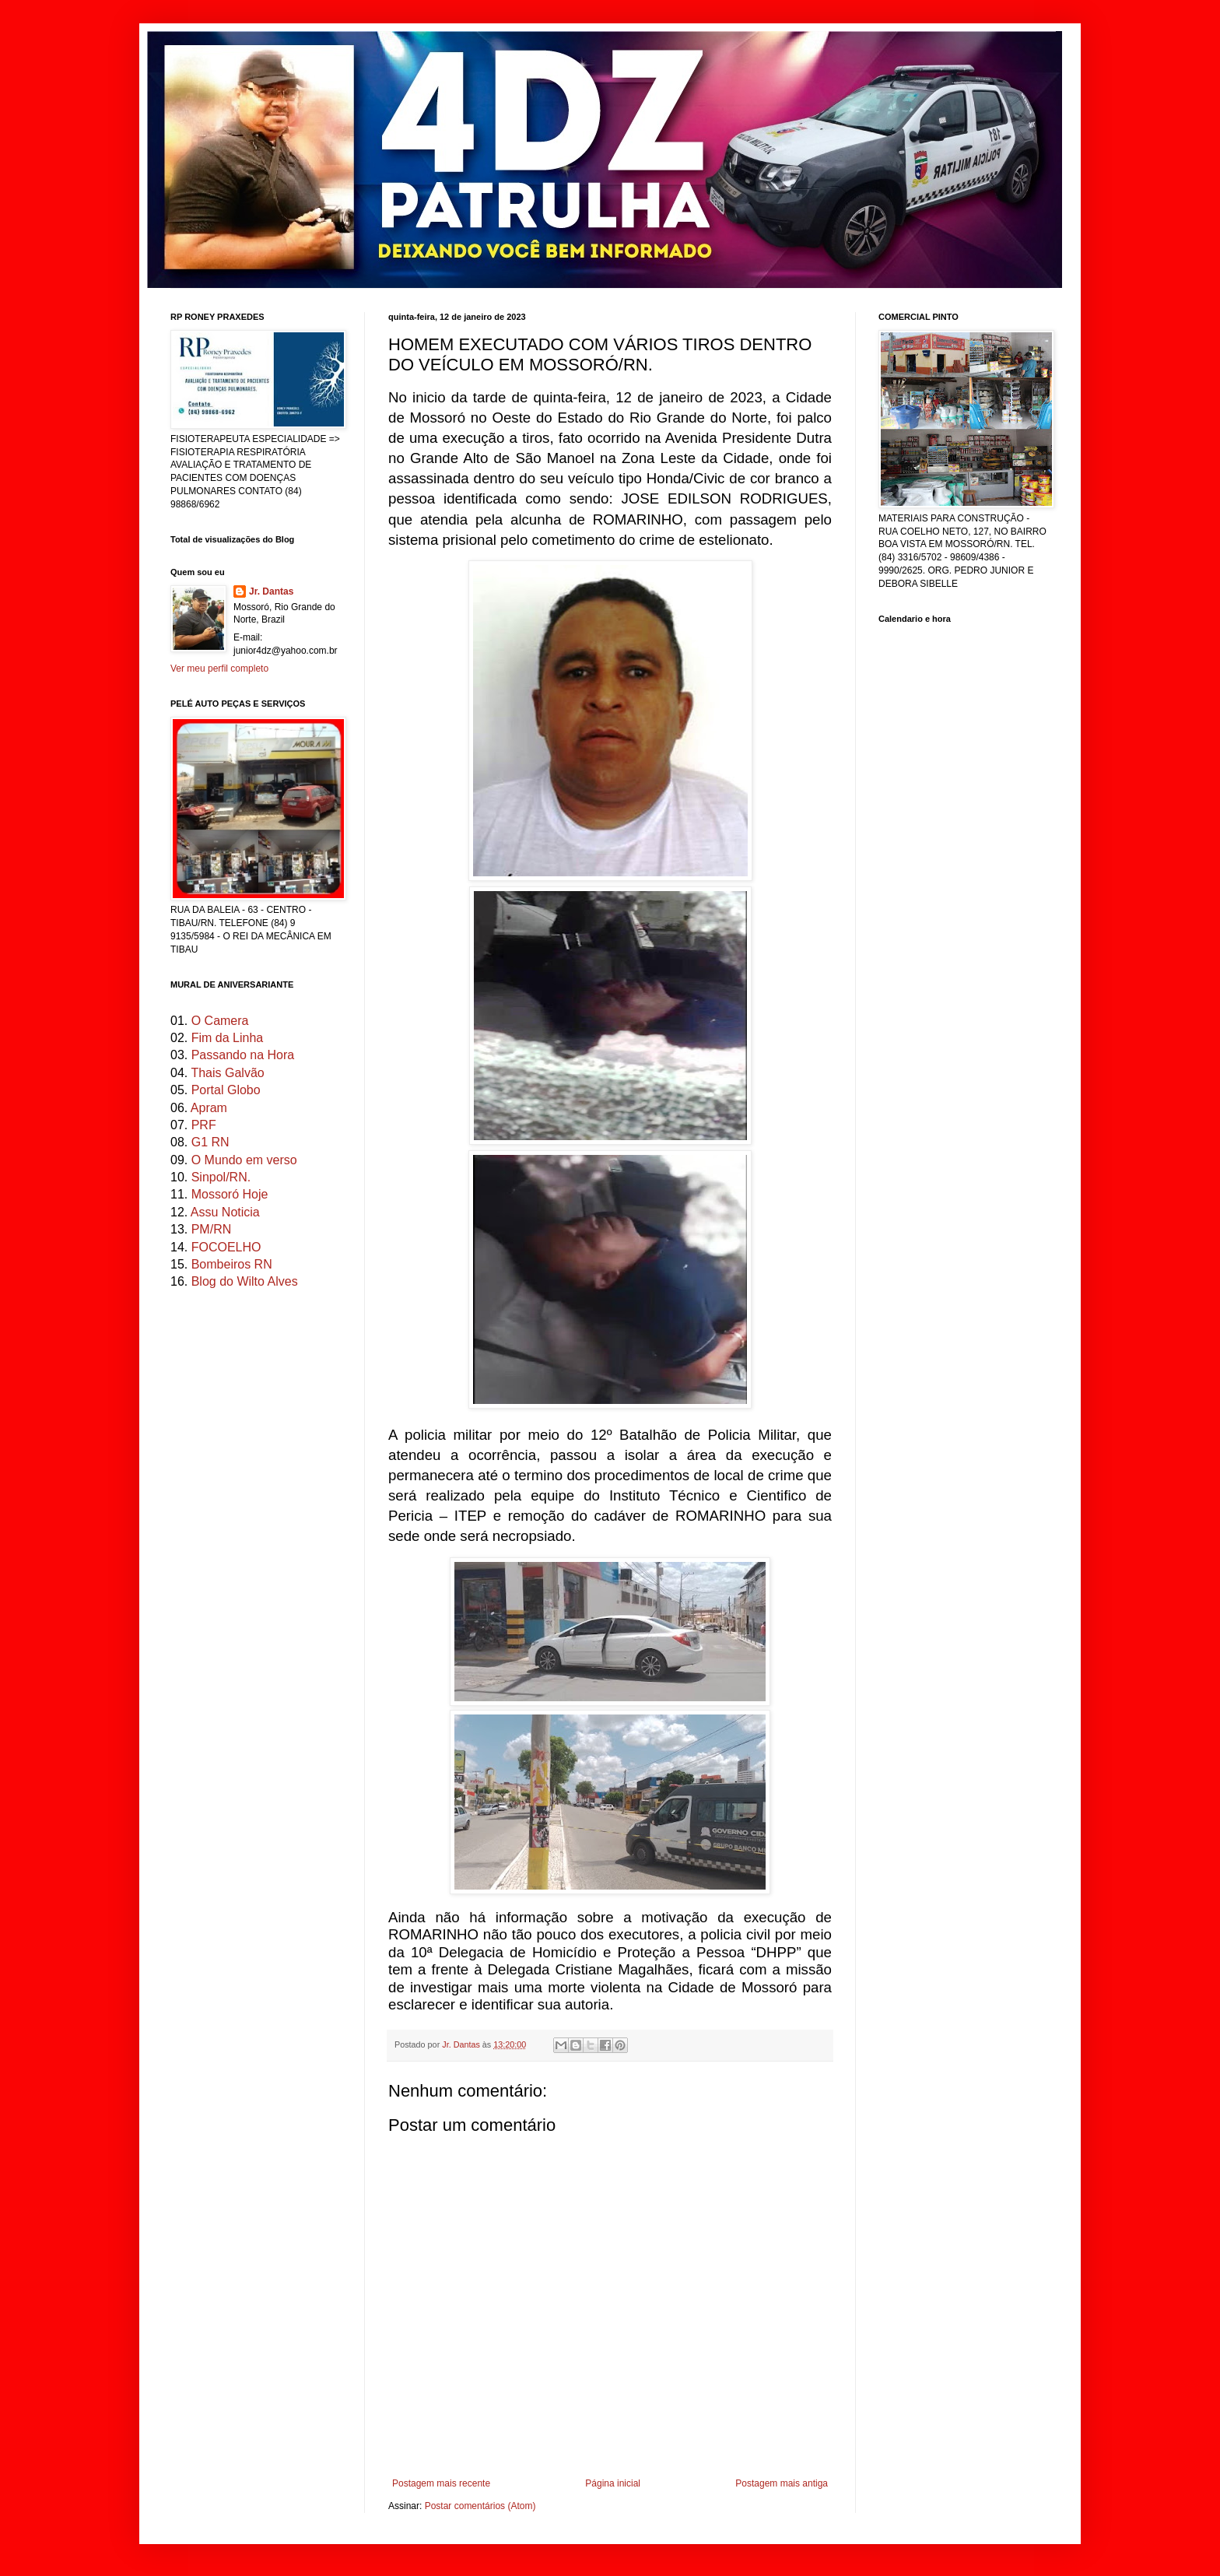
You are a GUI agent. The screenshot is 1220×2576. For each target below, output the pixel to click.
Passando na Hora (243, 1055)
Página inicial (612, 2483)
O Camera (220, 1020)
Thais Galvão (227, 1072)
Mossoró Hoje (229, 1194)
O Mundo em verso (244, 1160)
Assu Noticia (225, 1212)
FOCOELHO (226, 1247)
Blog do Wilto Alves (244, 1281)
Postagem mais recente (441, 2483)
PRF (203, 1125)
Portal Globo (226, 1090)
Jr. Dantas (462, 2044)
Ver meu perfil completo (219, 668)
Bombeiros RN (231, 1264)
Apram (209, 1107)
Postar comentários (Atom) (480, 2506)
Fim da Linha (227, 1037)
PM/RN (211, 1229)
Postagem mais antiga (781, 2483)
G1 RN (210, 1142)
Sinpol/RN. (221, 1177)
